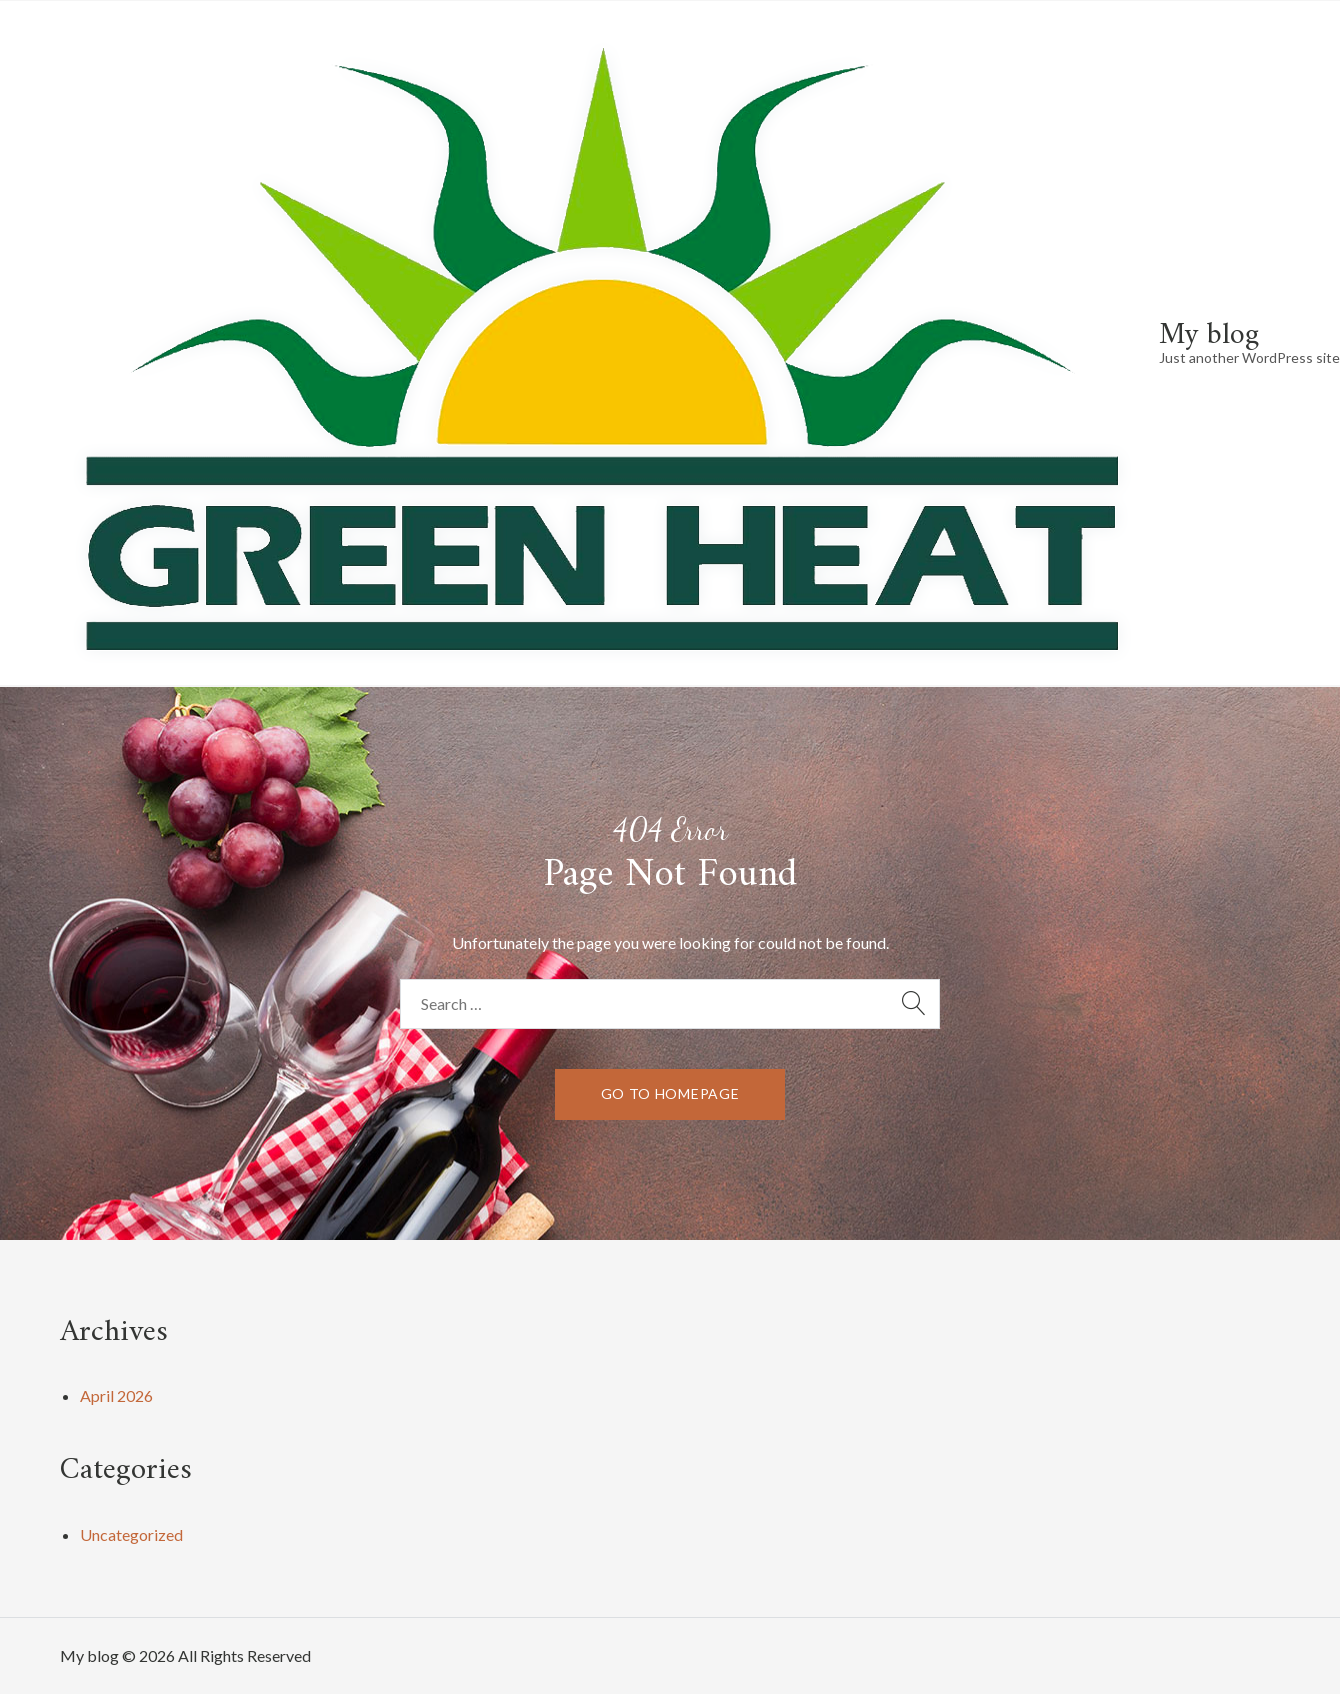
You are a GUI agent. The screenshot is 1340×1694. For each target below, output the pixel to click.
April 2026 (116, 1395)
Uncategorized (131, 1534)
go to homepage (670, 1093)
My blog (1209, 335)
